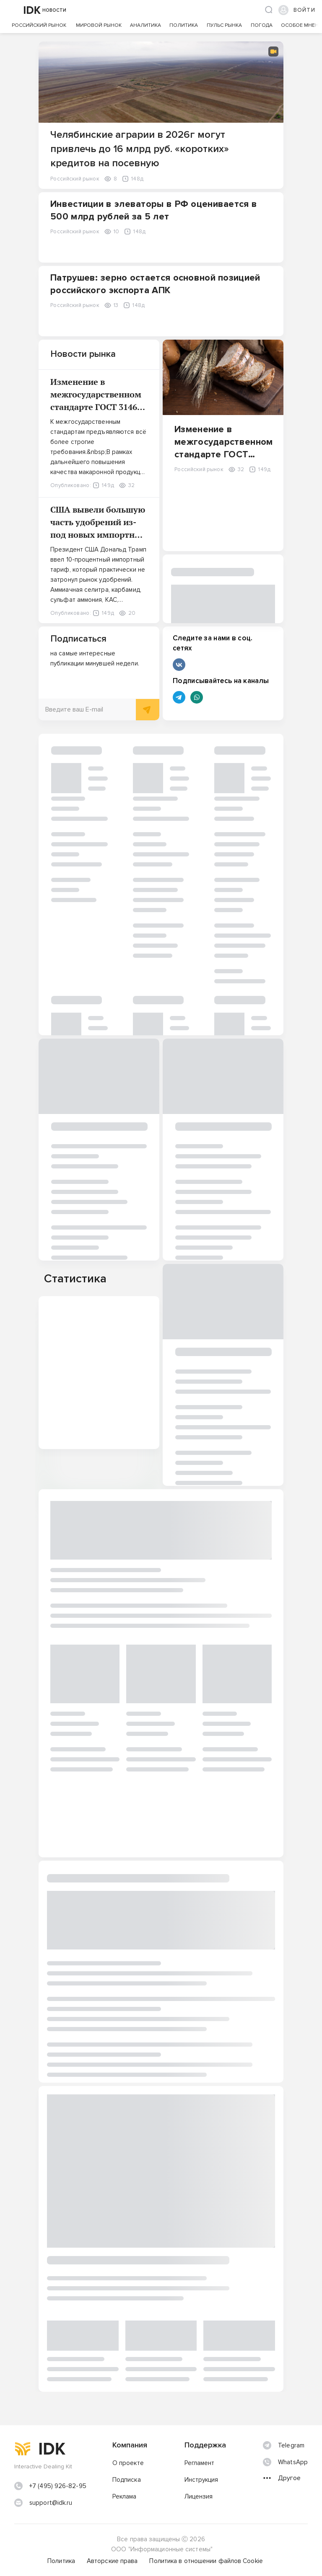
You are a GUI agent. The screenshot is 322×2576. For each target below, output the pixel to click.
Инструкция (201, 2479)
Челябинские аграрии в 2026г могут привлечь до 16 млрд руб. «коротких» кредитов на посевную (139, 149)
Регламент (199, 2463)
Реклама (124, 2496)
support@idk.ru (50, 2502)
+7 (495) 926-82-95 (57, 2486)
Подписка (126, 2479)
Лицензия (198, 2496)
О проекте (128, 2463)
